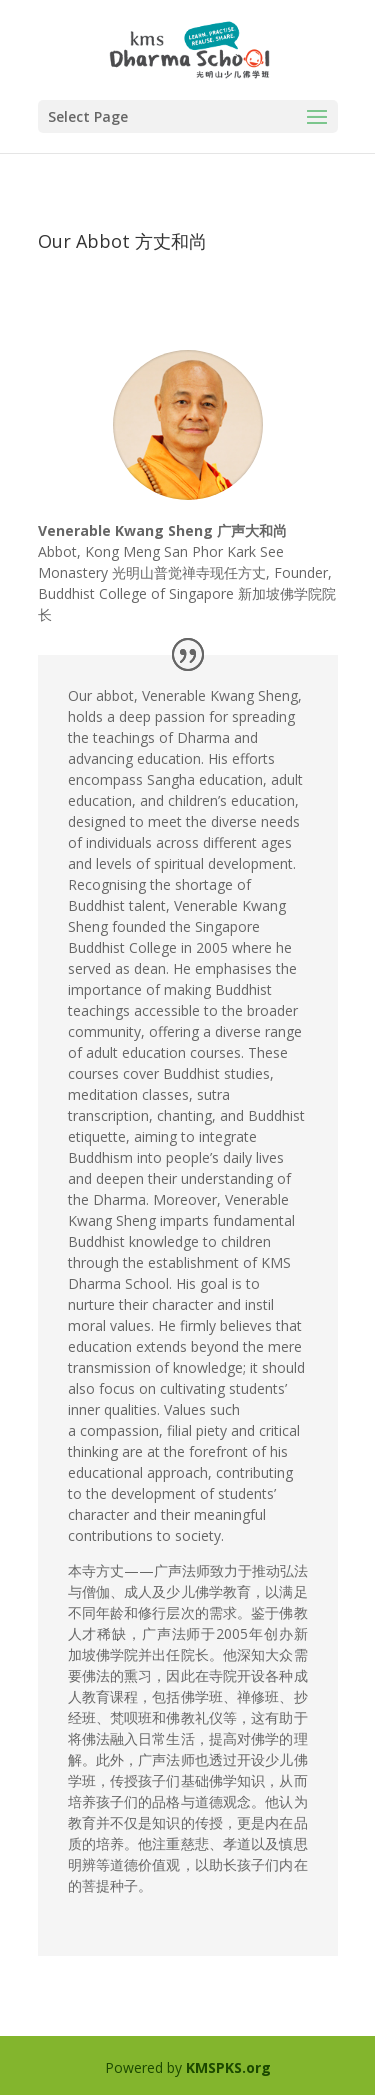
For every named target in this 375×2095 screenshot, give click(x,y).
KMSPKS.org (228, 2067)
